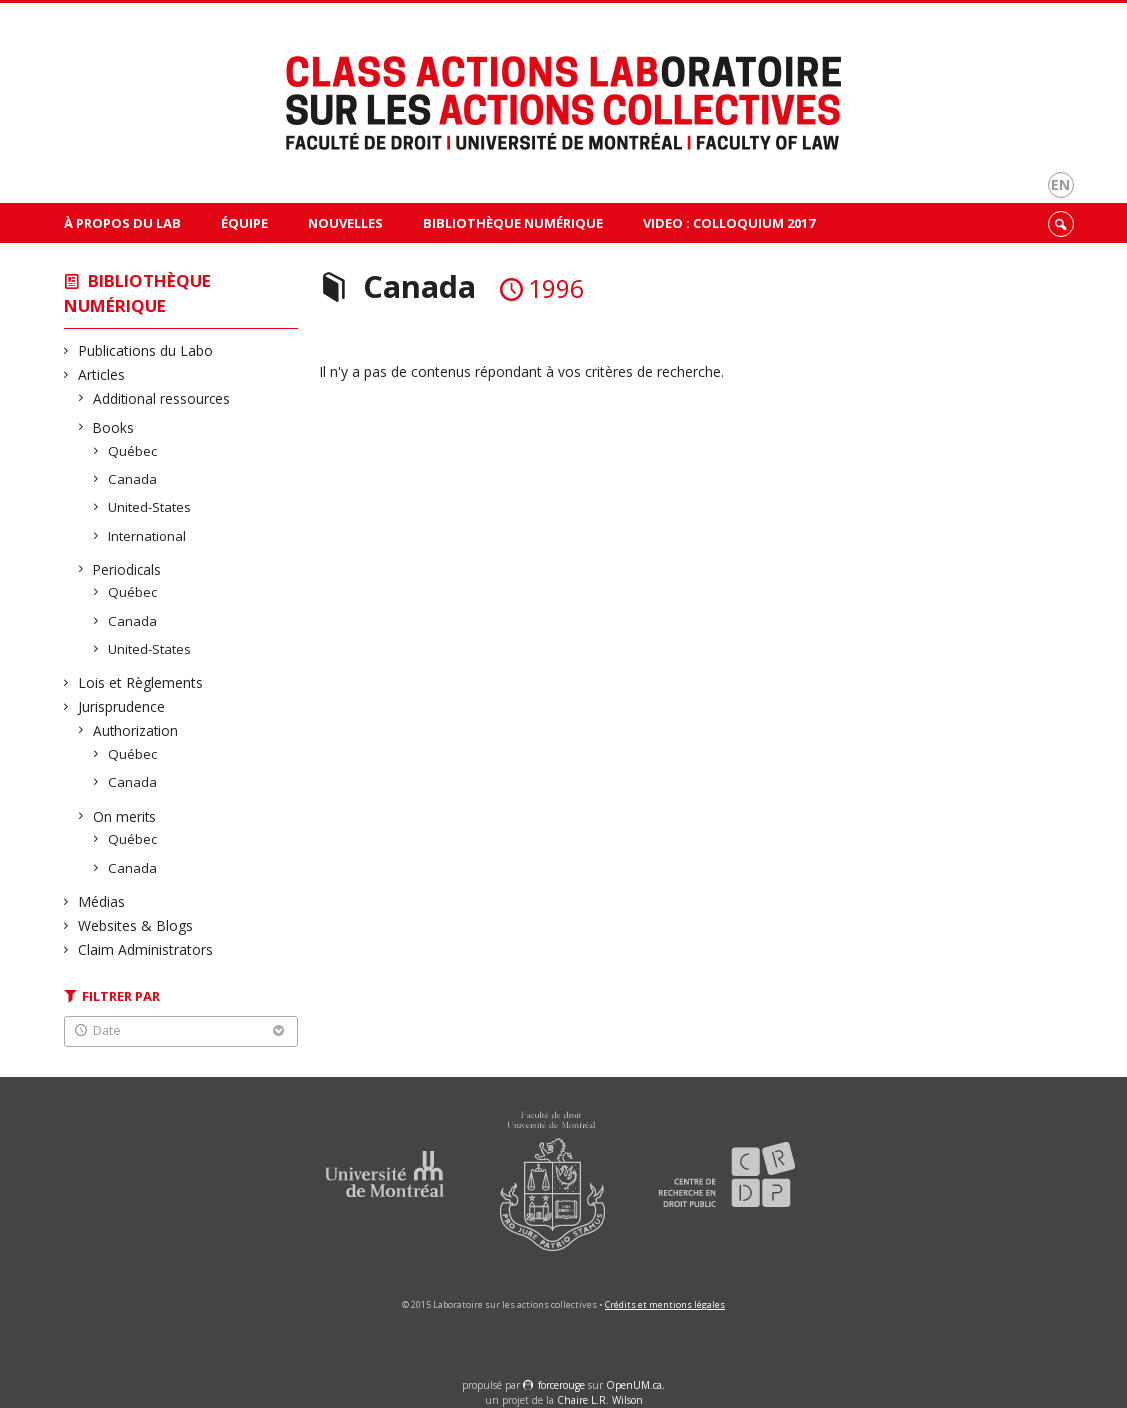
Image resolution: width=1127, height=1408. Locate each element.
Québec (133, 451)
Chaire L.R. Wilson (600, 1400)
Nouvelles (345, 223)
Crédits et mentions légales (665, 1304)
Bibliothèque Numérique (513, 223)
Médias (102, 901)
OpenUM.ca (634, 1385)
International (147, 536)
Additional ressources (162, 398)
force (561, 1385)
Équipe (244, 223)
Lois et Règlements (141, 682)
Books (114, 427)
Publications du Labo (146, 350)
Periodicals (127, 569)
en (1060, 184)
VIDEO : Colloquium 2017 (729, 223)
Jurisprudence (122, 706)
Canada (133, 479)
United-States (150, 507)
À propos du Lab (122, 223)
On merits (125, 816)
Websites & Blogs (136, 925)
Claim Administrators (146, 949)
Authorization (136, 730)
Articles (102, 374)
